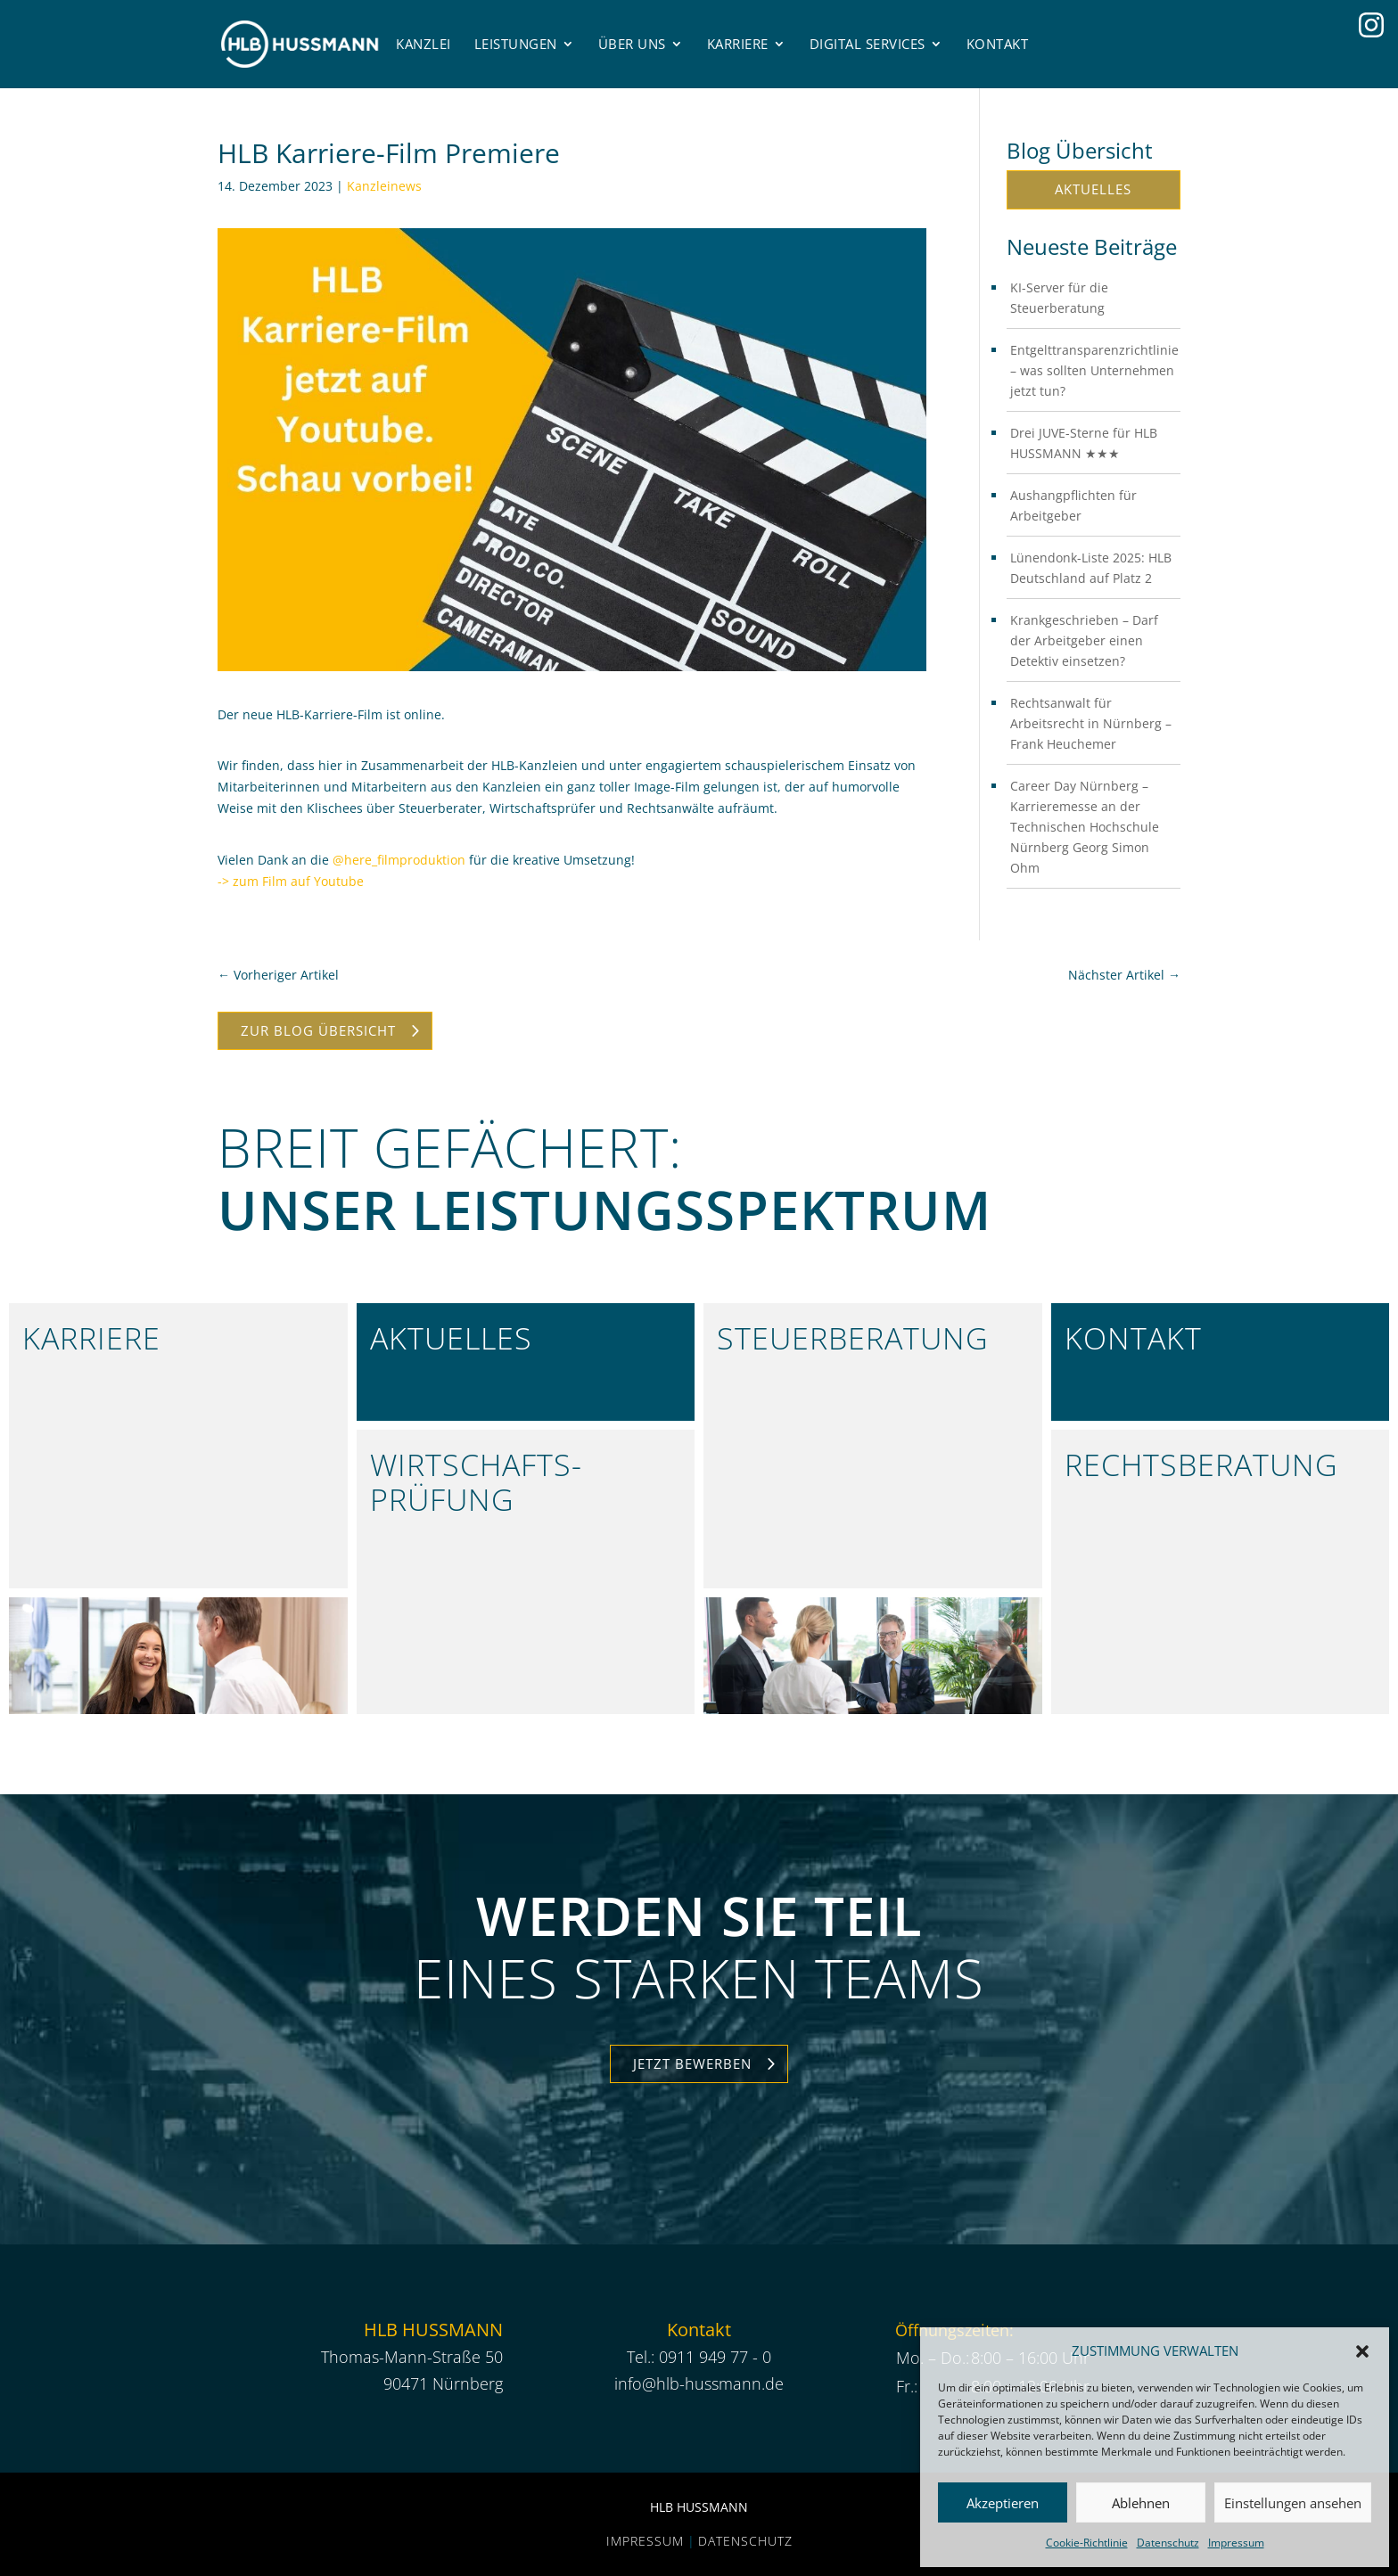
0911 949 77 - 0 (715, 2356)
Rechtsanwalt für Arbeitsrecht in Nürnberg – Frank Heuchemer (1091, 723)
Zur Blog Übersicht (318, 1030)
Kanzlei (423, 44)
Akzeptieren (1002, 2503)
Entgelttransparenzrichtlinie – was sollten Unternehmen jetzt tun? (1094, 370)
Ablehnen (1141, 2503)
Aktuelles (1093, 189)
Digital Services (867, 44)
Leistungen (515, 44)
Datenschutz (1168, 2542)
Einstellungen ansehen (1292, 2503)
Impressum (1236, 2542)
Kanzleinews (384, 185)
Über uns (632, 44)
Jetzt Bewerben (692, 2063)
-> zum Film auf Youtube (291, 881)
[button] (1362, 2351)
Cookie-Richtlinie (1087, 2542)
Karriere (738, 44)
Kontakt (997, 44)
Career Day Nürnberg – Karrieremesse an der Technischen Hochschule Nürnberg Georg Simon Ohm (1084, 826)
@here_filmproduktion (399, 859)
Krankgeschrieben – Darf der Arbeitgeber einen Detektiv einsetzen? (1084, 640)
